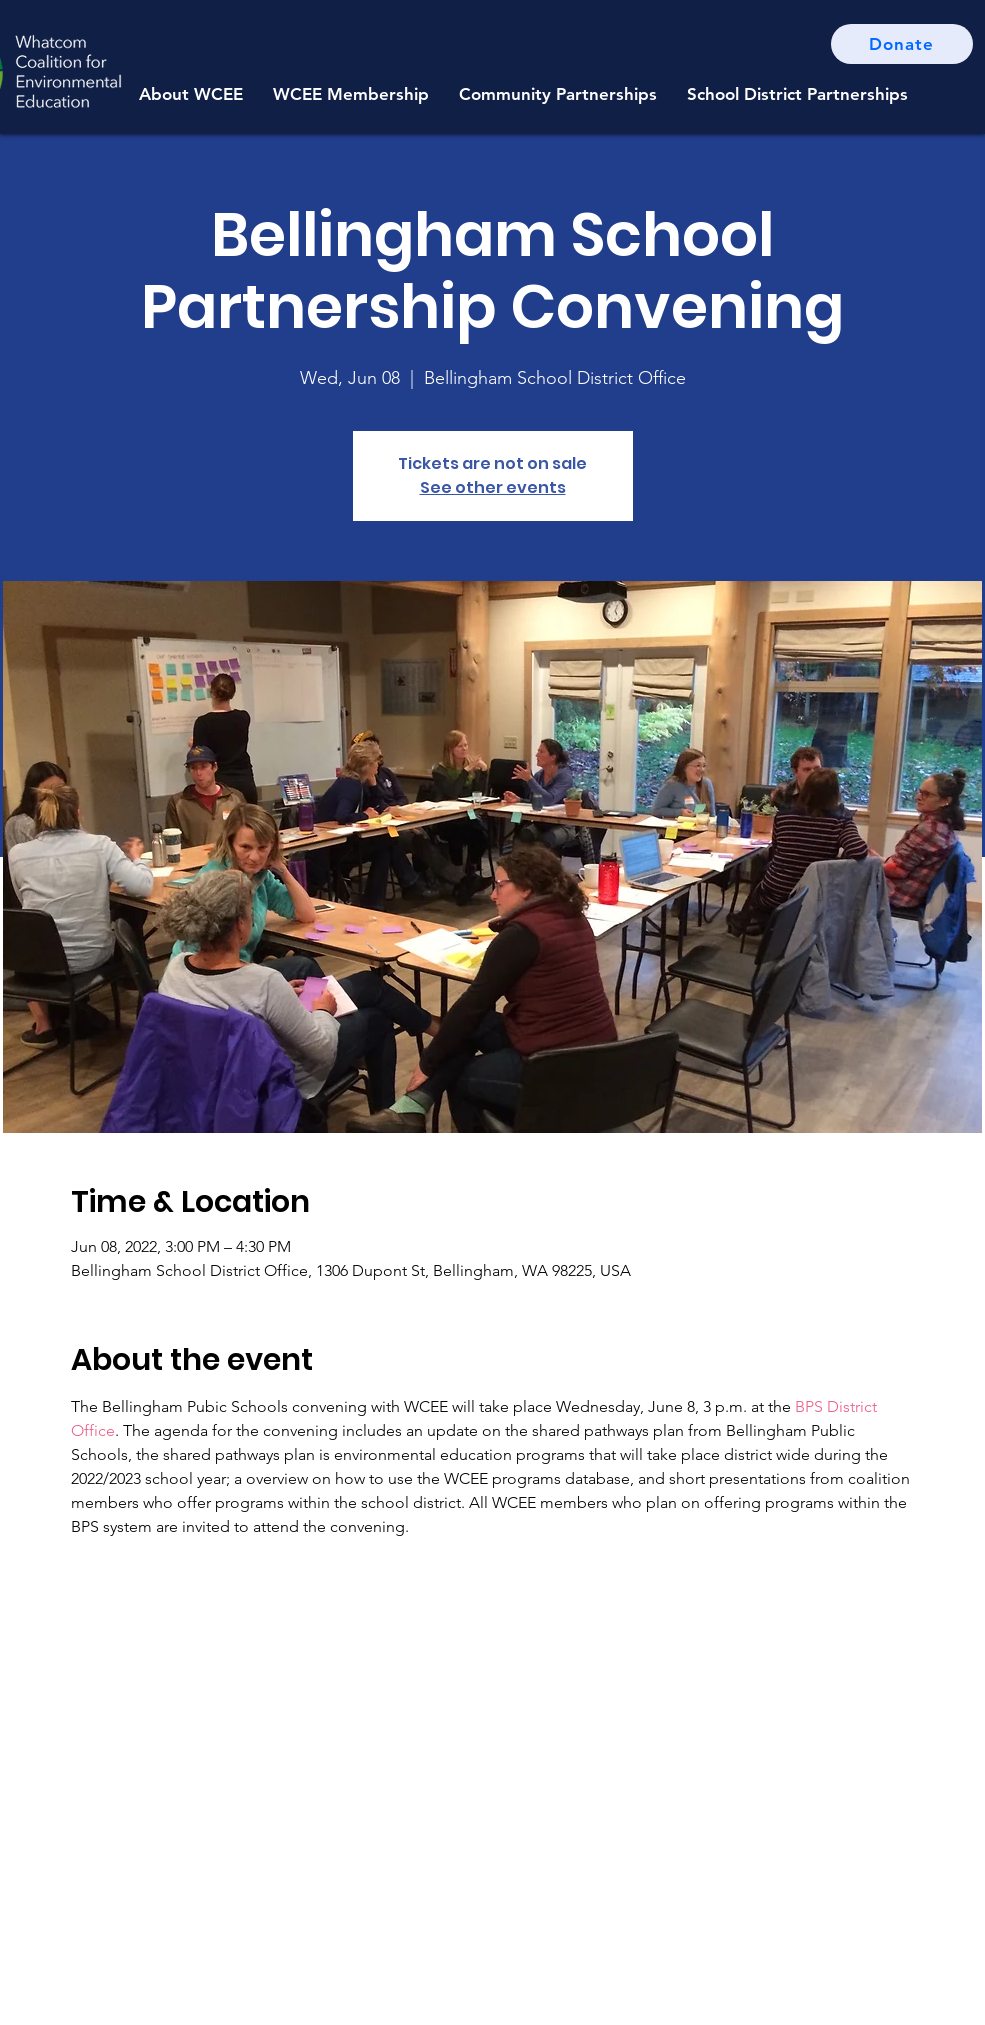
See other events (493, 487)
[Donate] (902, 44)
